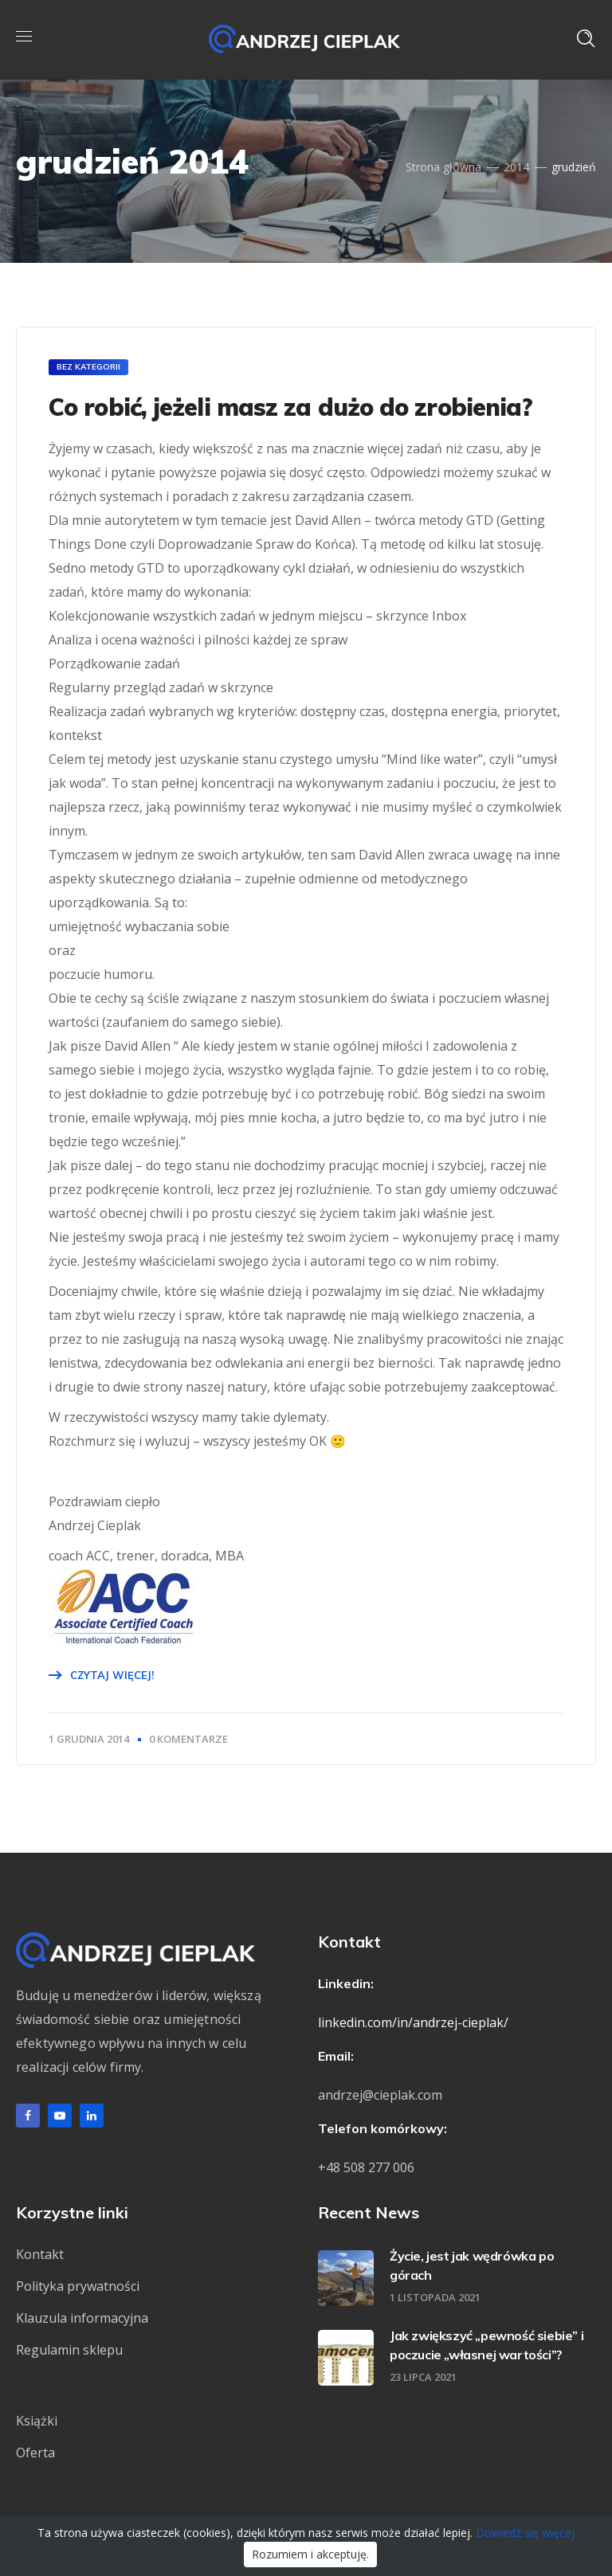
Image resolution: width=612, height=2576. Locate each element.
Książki (36, 2420)
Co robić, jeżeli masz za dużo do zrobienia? (290, 407)
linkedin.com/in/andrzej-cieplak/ (413, 2022)
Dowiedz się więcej (525, 2532)
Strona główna (443, 166)
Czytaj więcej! (112, 1675)
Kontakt (40, 2254)
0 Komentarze (188, 1739)
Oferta (35, 2452)
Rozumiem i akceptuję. (310, 2554)
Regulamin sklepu (69, 2350)
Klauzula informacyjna (82, 2318)
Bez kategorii (88, 367)
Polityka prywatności (77, 2286)
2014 (516, 166)
